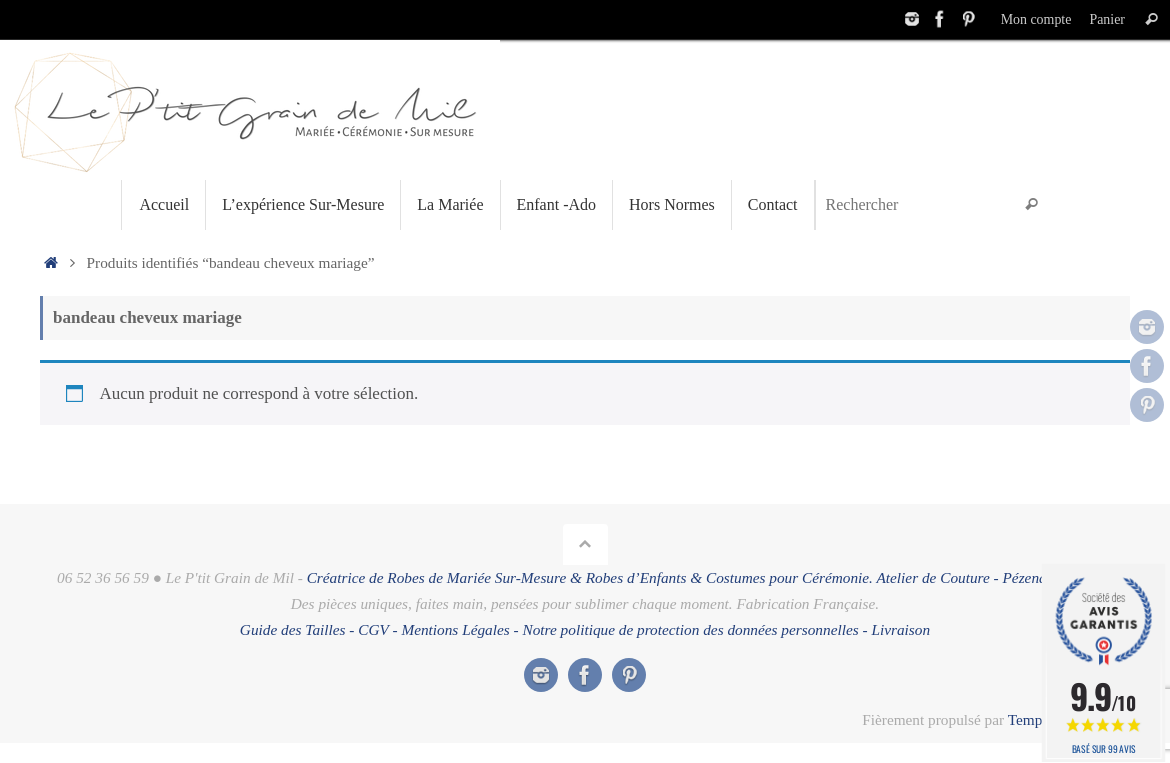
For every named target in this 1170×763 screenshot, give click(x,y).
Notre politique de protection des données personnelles (691, 629)
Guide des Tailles (293, 629)
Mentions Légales (455, 629)
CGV (373, 629)
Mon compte (1033, 19)
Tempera (1034, 719)
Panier (1106, 19)
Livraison (900, 629)
